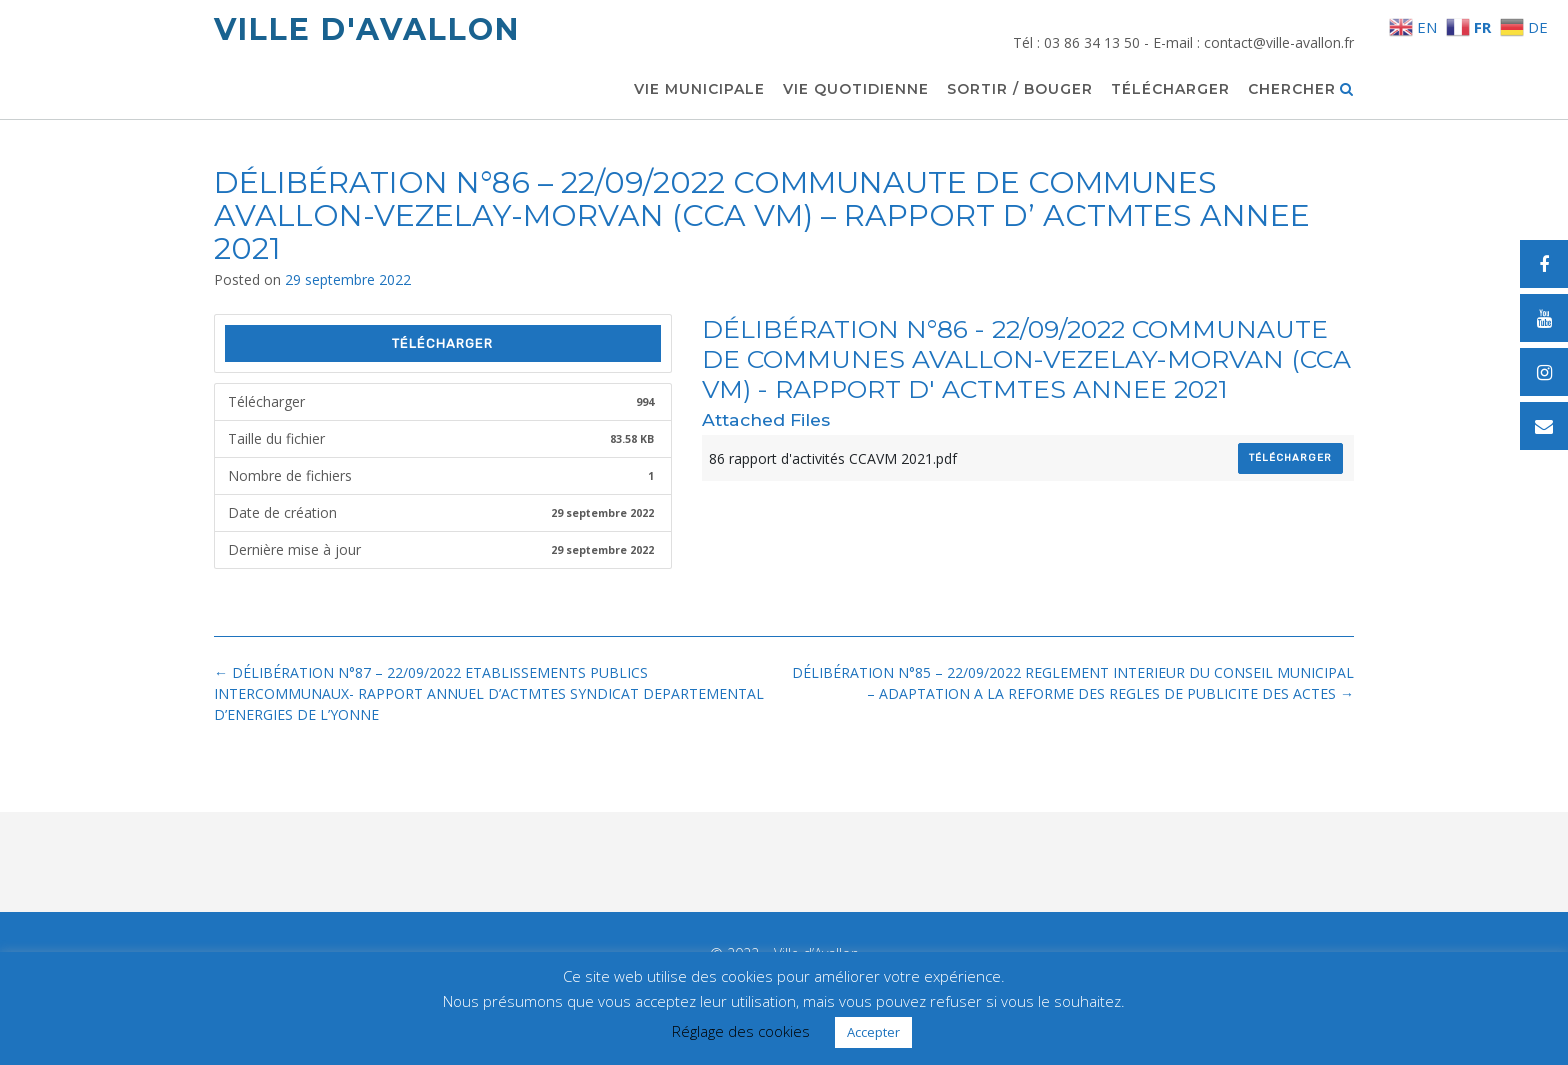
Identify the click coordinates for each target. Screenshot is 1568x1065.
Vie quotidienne (856, 90)
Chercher (1301, 90)
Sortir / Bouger (1020, 90)
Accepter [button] (873, 1032)
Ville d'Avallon (367, 29)
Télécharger (1170, 90)
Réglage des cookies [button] (741, 1031)
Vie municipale (699, 90)
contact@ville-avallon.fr (1279, 42)
